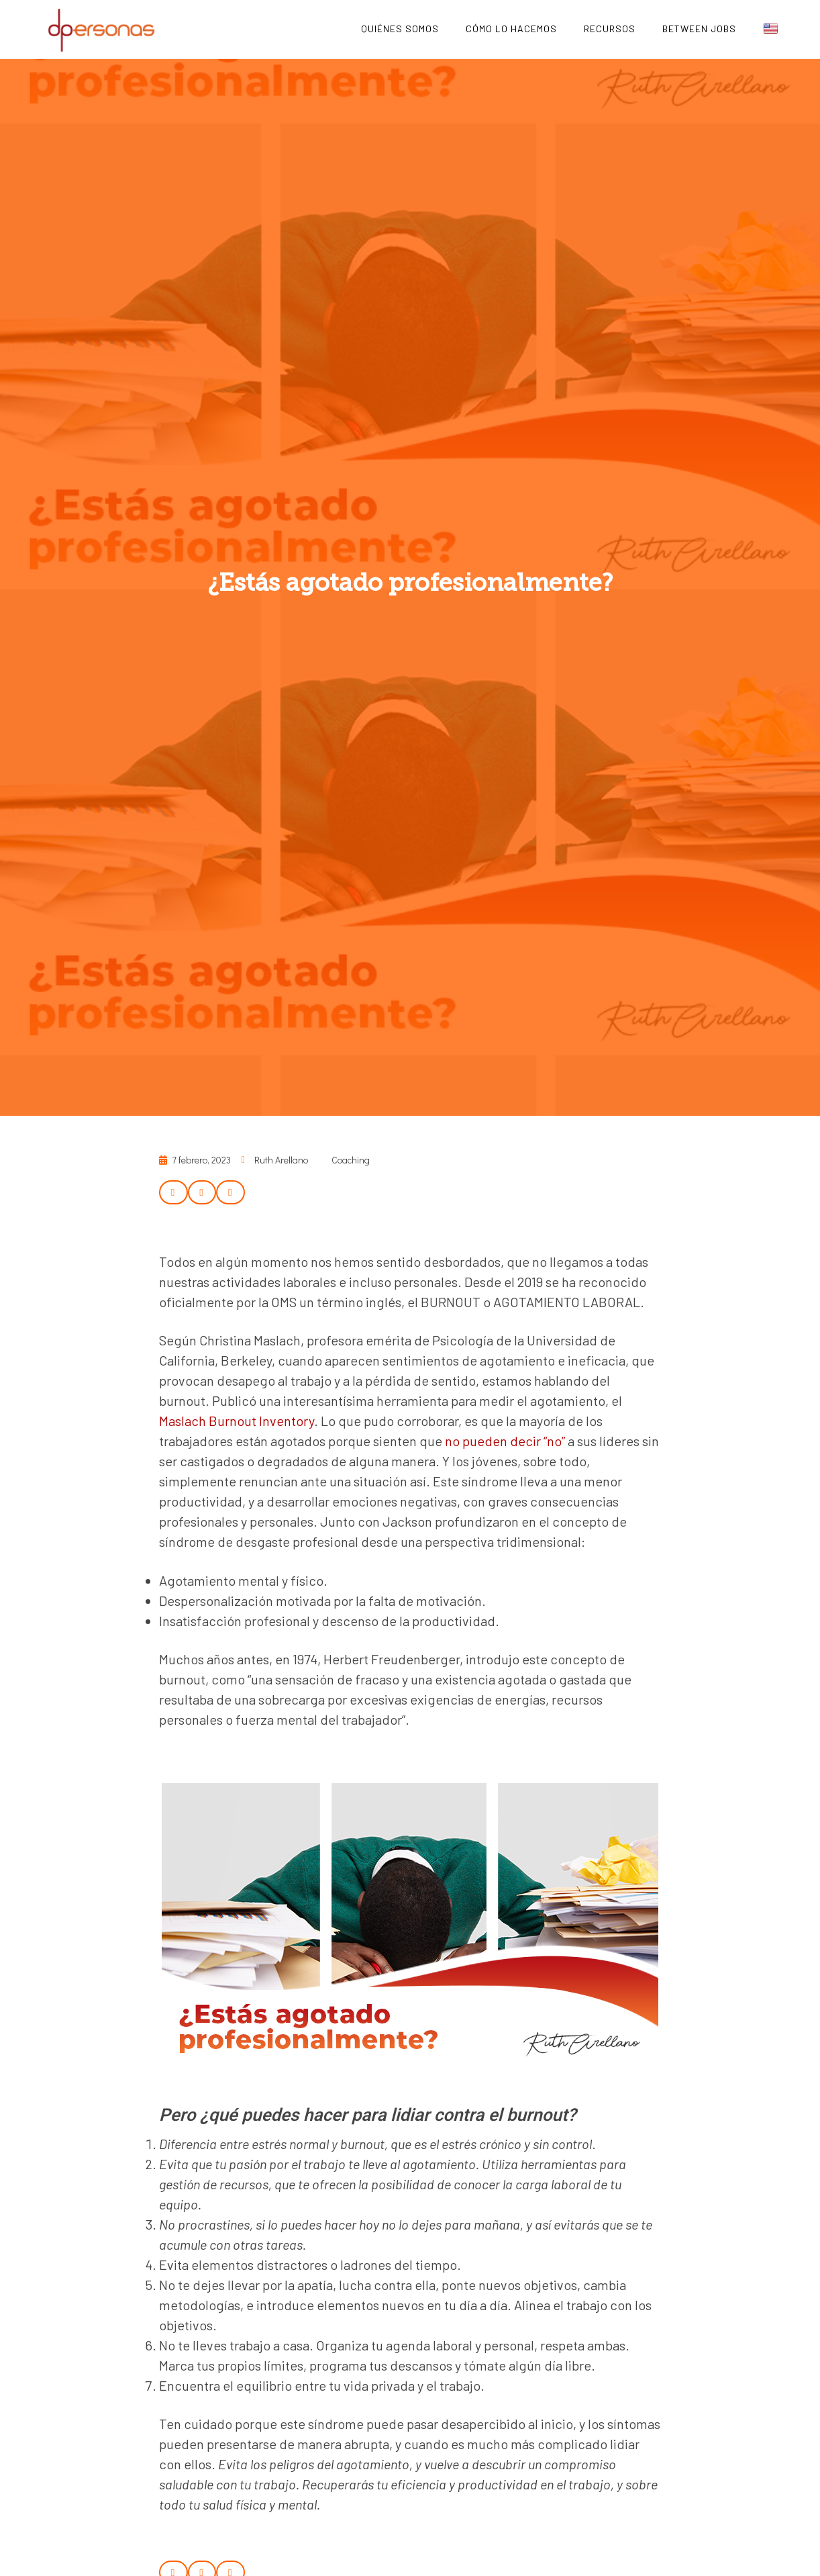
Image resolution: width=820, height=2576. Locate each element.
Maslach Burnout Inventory (236, 1421)
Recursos (609, 28)
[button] (173, 1192)
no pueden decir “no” (505, 1441)
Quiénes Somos (400, 28)
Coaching (350, 1159)
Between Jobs (699, 28)
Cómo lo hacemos (511, 28)
